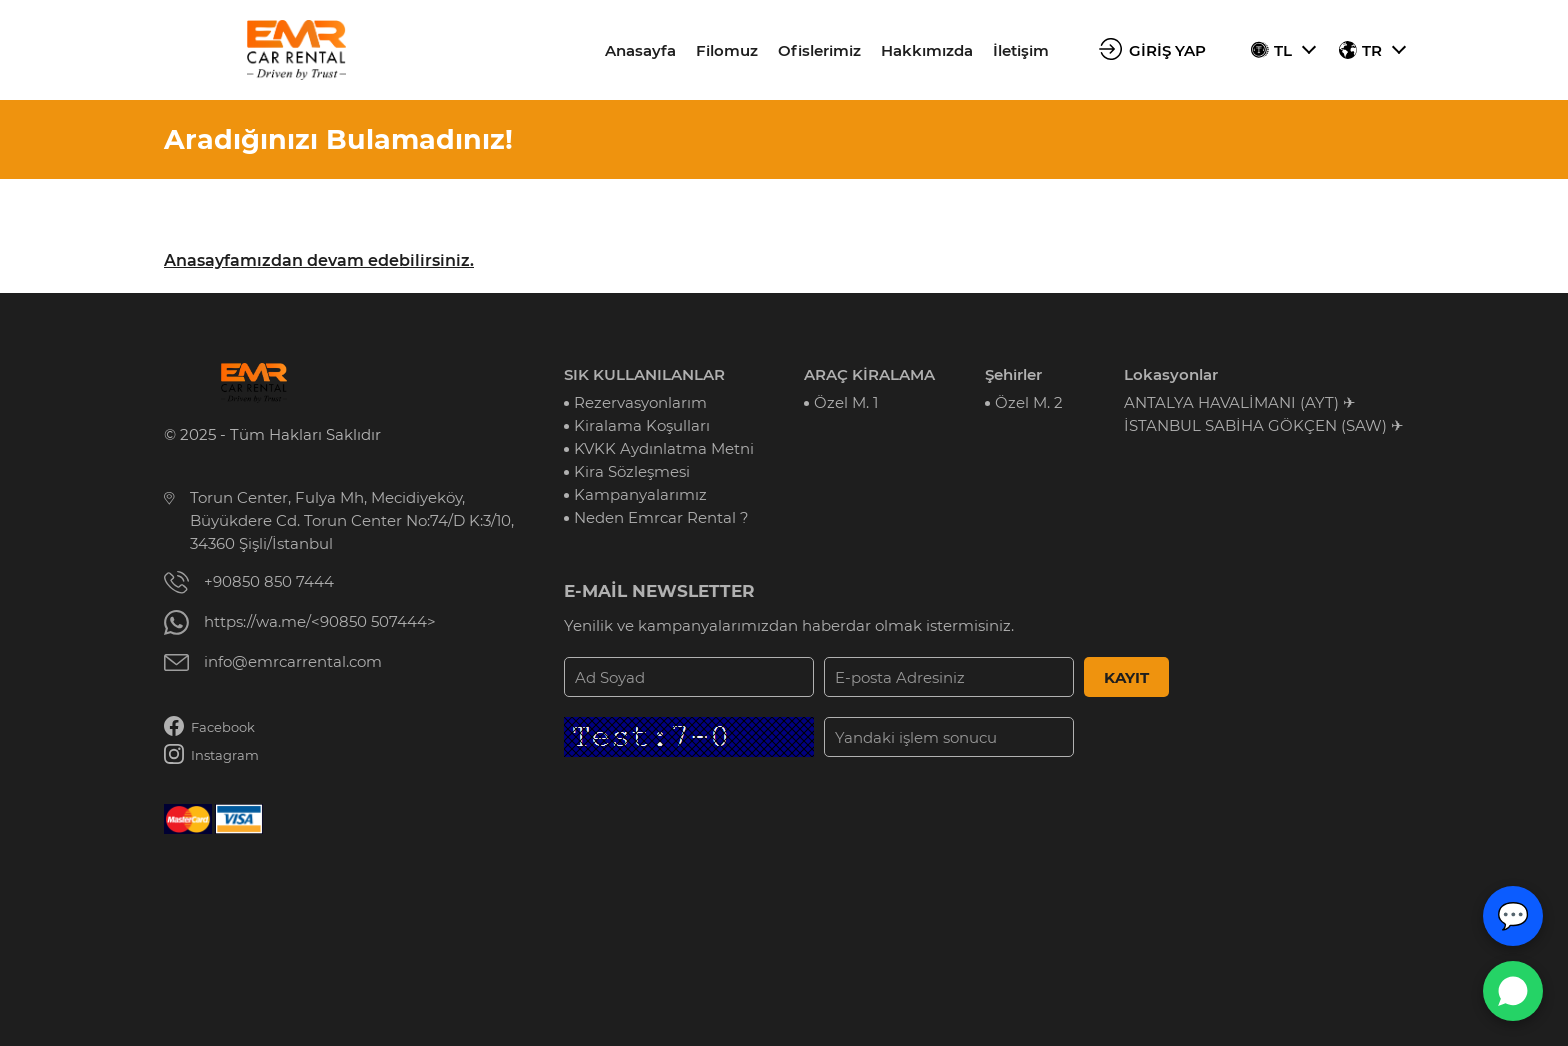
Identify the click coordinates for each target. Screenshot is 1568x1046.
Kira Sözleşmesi (632, 471)
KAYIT (1126, 677)
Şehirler (1013, 374)
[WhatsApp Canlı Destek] (1513, 991)
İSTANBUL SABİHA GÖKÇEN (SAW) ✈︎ (1264, 425)
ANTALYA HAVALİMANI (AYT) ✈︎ (1240, 402)
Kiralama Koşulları (642, 425)
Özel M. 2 (1029, 402)
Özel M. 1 (846, 402)
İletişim (1021, 50)
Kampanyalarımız (640, 494)
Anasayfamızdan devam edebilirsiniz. (319, 260)
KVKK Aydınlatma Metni (664, 448)
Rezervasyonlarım (640, 402)
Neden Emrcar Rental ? (661, 517)
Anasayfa (640, 50)
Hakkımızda (927, 50)
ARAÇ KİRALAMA (869, 374)
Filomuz (727, 50)
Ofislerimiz (819, 50)
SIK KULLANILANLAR (644, 374)
